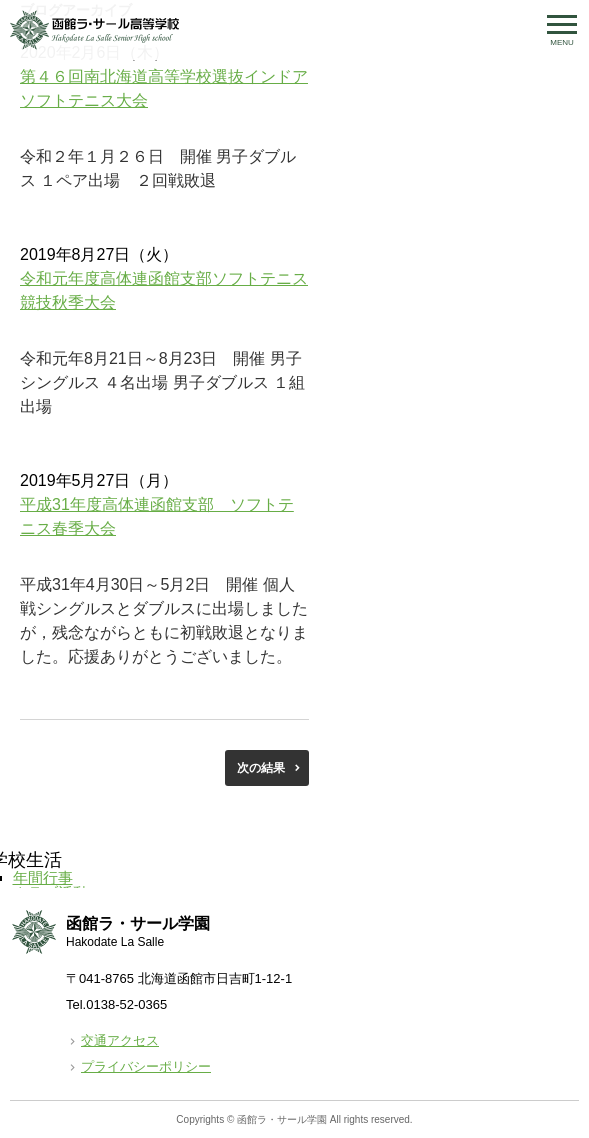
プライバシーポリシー (146, 1066)
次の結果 (261, 768)
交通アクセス (120, 1040)
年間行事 (43, 877)
